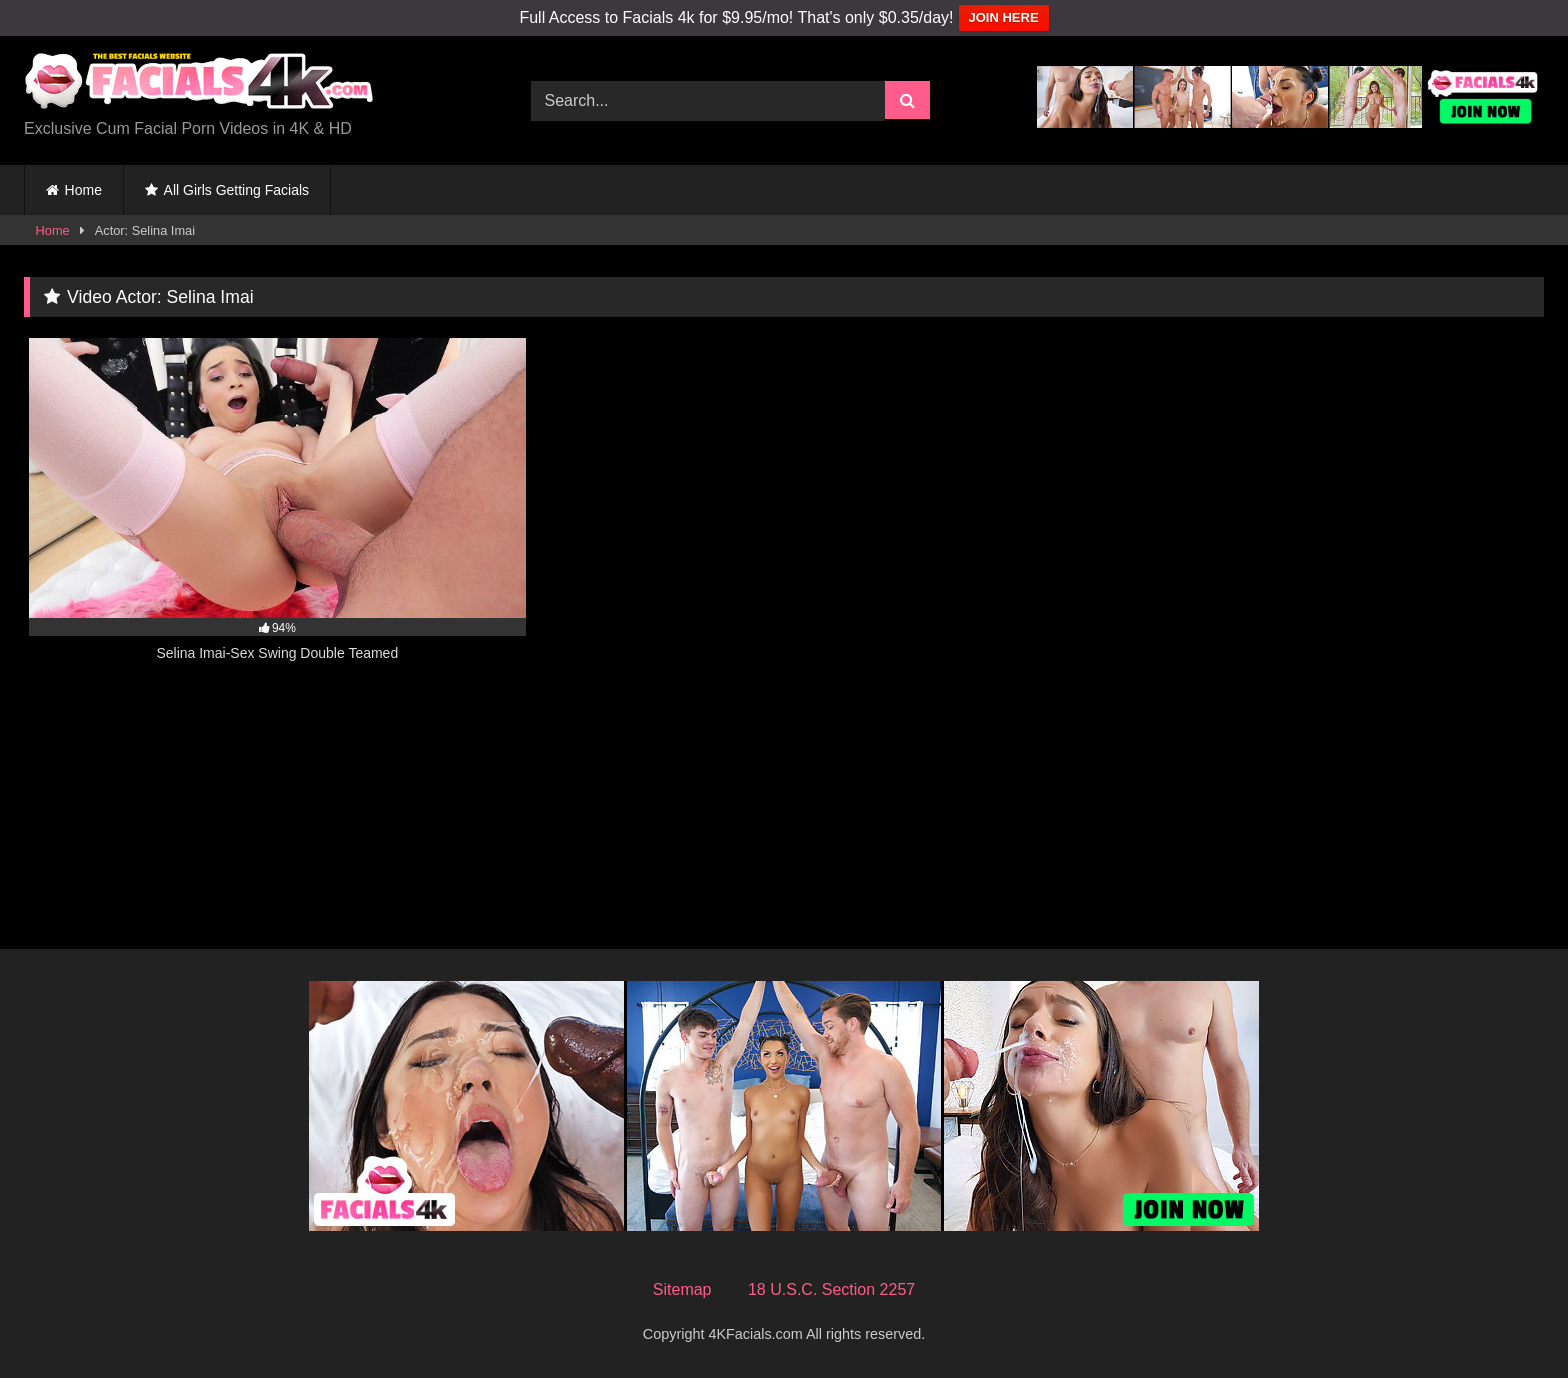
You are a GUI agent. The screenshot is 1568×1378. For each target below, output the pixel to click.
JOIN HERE (1004, 17)
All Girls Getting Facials (236, 190)
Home (83, 190)
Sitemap (682, 1289)
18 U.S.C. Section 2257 (831, 1289)
